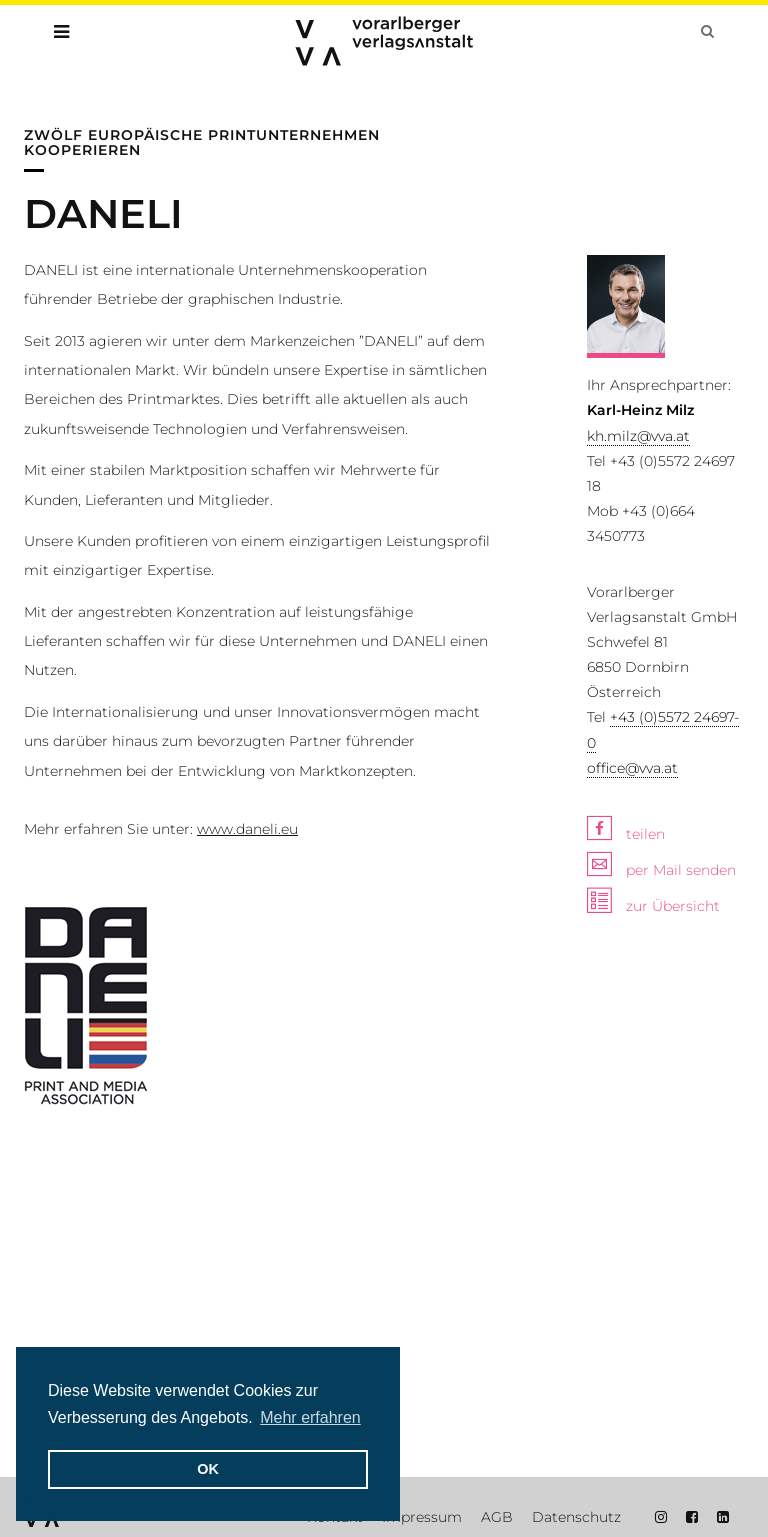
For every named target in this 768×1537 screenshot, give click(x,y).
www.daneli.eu (247, 829)
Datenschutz (576, 1517)
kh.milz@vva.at (638, 436)
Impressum (422, 1517)
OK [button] (208, 1469)
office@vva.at (632, 768)
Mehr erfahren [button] (310, 1417)
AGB (497, 1517)
